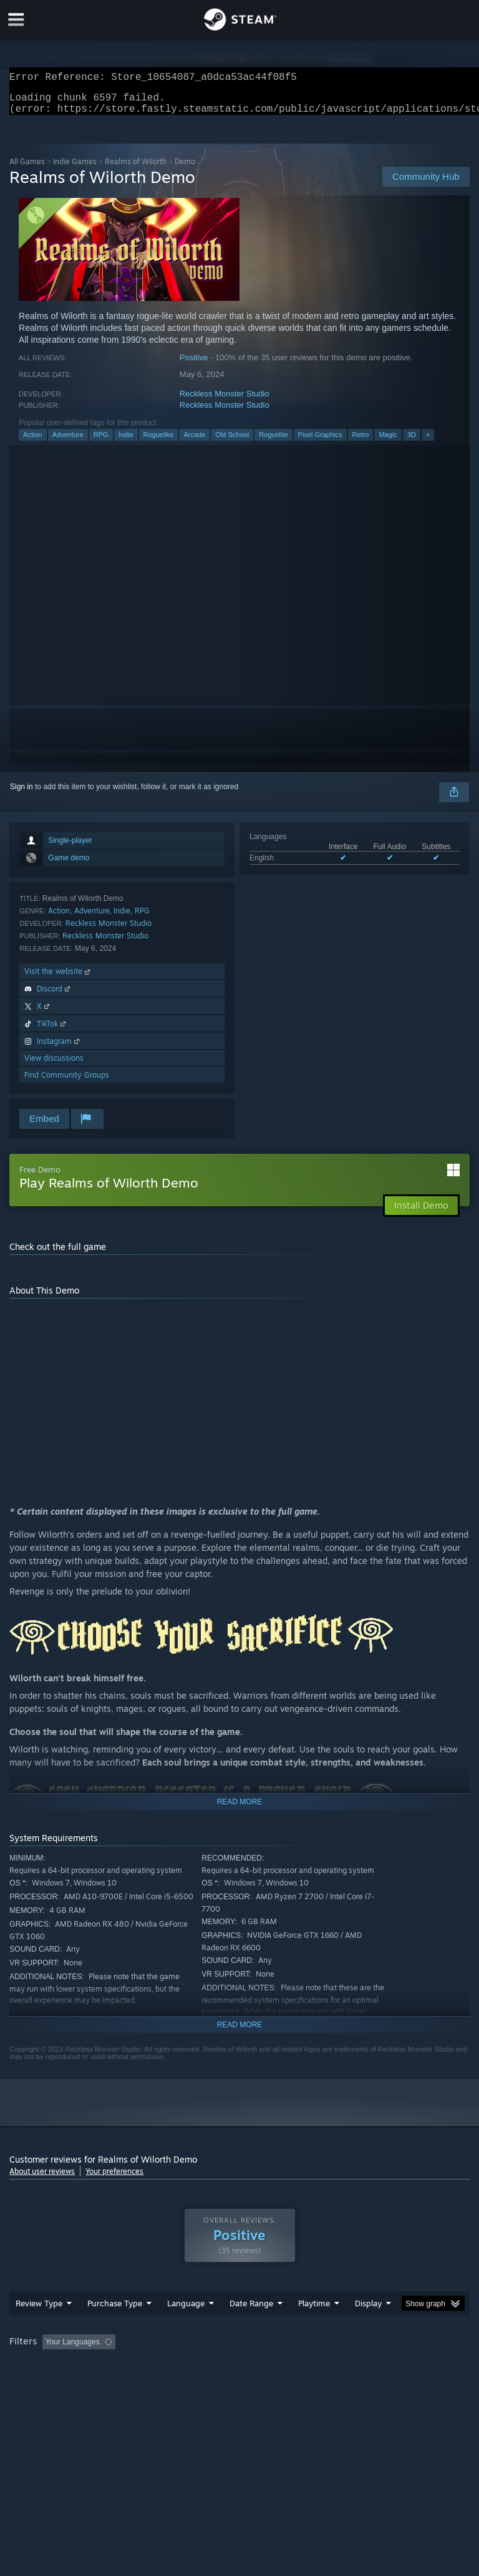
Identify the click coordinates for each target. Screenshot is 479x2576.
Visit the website (58, 978)
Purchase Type (114, 2328)
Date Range (251, 2328)
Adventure (68, 442)
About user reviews (42, 2178)
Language (186, 2328)
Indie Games (75, 169)
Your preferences (114, 2178)
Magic (388, 442)
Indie (126, 442)
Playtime (314, 2328)
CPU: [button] (108, 2383)
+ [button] (428, 442)
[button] (51, 2366)
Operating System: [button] (43, 2383)
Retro (360, 442)
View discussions (54, 1065)
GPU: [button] (149, 2383)
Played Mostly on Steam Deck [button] (384, 2366)
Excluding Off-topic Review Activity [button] (198, 2366)
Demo (185, 169)
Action (32, 442)
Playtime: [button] (294, 2366)
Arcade (194, 442)
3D (411, 442)
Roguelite (273, 442)
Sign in (21, 794)
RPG (101, 442)
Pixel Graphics (320, 442)
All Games (27, 169)
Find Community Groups (66, 1082)
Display (368, 2328)
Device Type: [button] (204, 2383)
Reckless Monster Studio (224, 401)
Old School (232, 442)
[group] (239, 2375)
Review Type (39, 2328)
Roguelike (158, 442)
